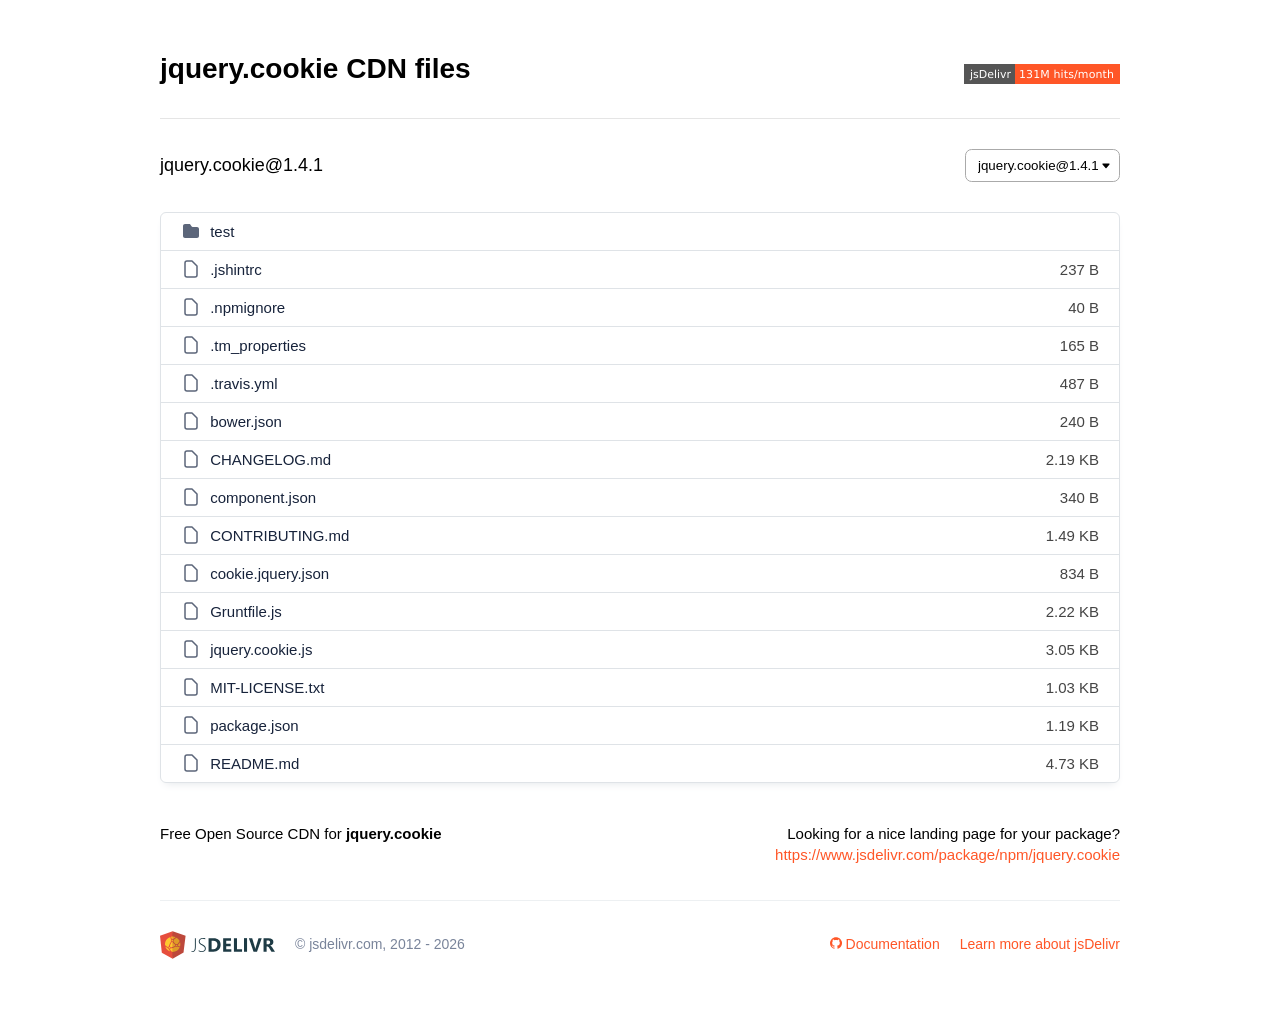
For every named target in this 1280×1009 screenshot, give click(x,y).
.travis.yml (244, 383)
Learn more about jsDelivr (1040, 944)
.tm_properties (258, 345)
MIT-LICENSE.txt (267, 687)
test (222, 231)
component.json (263, 497)
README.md (254, 763)
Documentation (885, 944)
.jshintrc (236, 269)
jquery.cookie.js (261, 649)
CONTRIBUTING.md (279, 535)
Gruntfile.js (246, 611)
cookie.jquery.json (269, 573)
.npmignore (247, 307)
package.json (254, 725)
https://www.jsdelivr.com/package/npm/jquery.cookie (947, 854)
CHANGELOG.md (270, 459)
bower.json (246, 421)
